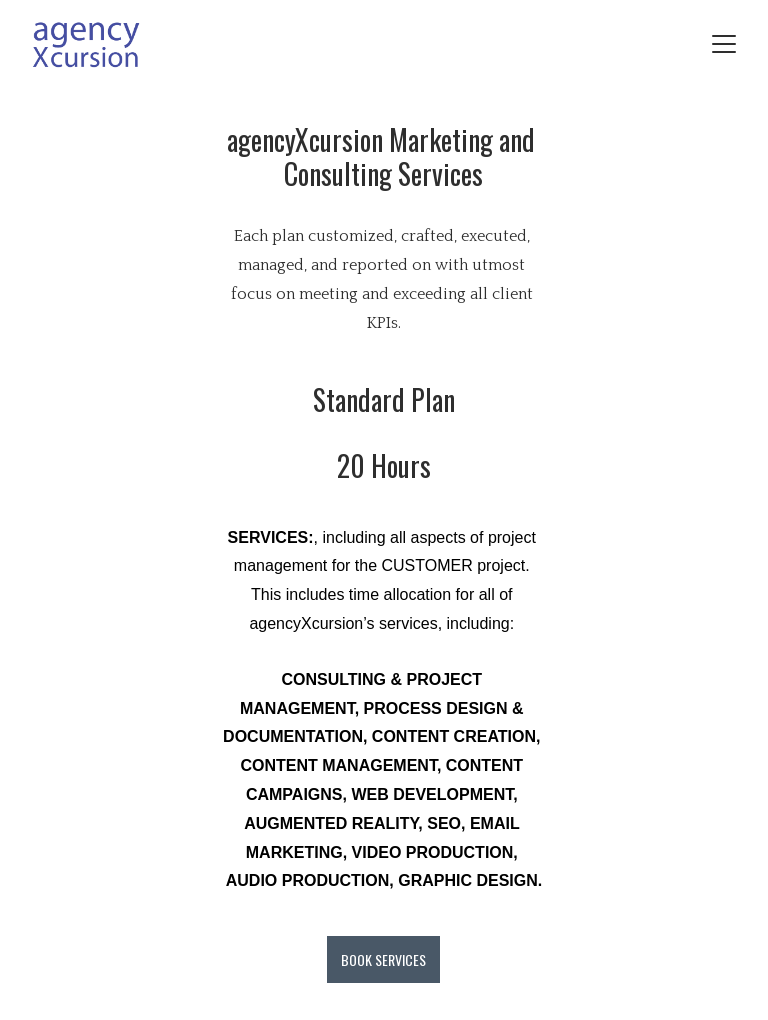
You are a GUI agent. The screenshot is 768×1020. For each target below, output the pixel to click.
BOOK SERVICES (383, 959)
